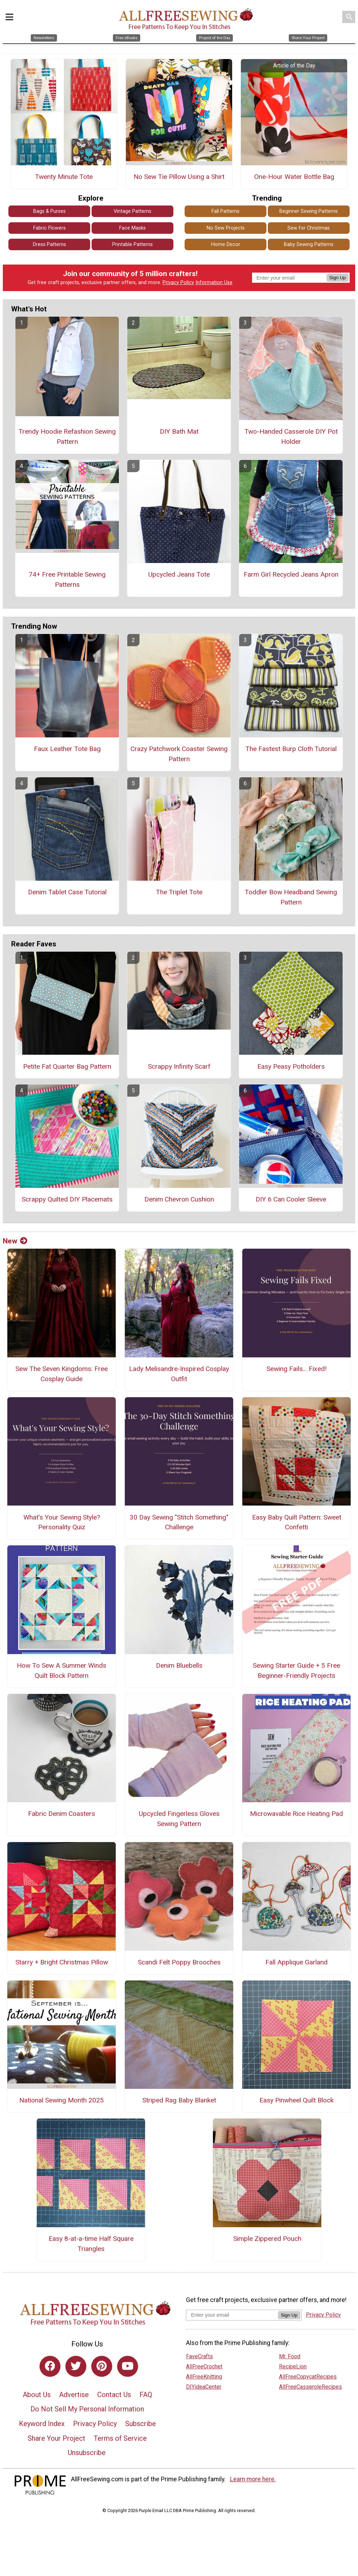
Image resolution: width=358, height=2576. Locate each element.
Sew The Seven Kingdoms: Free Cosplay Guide (61, 1374)
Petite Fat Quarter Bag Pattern (67, 1066)
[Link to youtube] (127, 2366)
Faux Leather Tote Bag (67, 749)
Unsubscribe (87, 2452)
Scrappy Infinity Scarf (179, 1066)
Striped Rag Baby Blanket (179, 2100)
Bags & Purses (49, 211)
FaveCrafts (199, 2356)
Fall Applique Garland (296, 1962)
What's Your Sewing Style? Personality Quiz (61, 1522)
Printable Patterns (132, 244)
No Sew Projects (226, 228)
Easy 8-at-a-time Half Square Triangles (91, 2244)
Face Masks (132, 228)
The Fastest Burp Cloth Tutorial (291, 749)
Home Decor (225, 244)
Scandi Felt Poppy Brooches (179, 1962)
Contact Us (114, 2394)
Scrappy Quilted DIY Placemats (67, 1199)
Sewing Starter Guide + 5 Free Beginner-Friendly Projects (296, 1670)
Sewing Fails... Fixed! (296, 1369)
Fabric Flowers (49, 228)
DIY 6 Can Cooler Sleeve (291, 1199)
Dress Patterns (49, 244)
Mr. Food (289, 2356)
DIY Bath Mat (179, 431)
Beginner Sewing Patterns (308, 211)
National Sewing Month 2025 (61, 2100)
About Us (37, 2394)
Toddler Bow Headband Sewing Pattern (291, 897)
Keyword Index (42, 2423)
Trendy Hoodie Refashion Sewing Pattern (67, 436)
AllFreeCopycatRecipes (308, 2376)
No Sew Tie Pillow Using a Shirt (179, 177)
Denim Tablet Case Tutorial (67, 892)
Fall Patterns (225, 211)
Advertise (74, 2394)
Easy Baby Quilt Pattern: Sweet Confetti (296, 1522)
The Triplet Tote (179, 892)
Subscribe (140, 2423)
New (15, 1241)
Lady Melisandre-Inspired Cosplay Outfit (179, 1374)
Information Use (213, 283)
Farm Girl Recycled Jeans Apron (291, 574)
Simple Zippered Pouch (267, 2239)
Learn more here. (253, 2479)
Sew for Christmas (308, 228)
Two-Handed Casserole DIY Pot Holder (291, 436)
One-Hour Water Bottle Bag (294, 177)
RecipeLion (293, 2366)
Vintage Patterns (132, 211)
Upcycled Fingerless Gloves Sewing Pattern (179, 1819)
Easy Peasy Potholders (291, 1066)
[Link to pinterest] (101, 2366)
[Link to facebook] (50, 2366)
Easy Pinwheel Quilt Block (296, 2100)
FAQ (145, 2394)
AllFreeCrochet (204, 2366)
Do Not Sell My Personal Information (87, 2409)
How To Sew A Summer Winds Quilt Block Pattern (61, 1670)
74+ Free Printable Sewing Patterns (67, 579)
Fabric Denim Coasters (61, 1814)
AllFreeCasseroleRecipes (310, 2386)
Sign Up (337, 277)
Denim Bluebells (179, 1665)
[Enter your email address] (232, 2314)
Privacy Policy (178, 283)
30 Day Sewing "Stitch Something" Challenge (179, 1522)
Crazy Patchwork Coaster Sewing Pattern (179, 754)
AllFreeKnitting (204, 2376)
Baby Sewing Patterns (309, 244)
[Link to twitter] (75, 2366)
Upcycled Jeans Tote (179, 574)
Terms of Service (120, 2438)
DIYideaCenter (203, 2386)
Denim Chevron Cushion (179, 1199)
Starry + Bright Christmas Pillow (61, 1962)
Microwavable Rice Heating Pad (296, 1814)
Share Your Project (56, 2438)
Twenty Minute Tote (64, 177)
